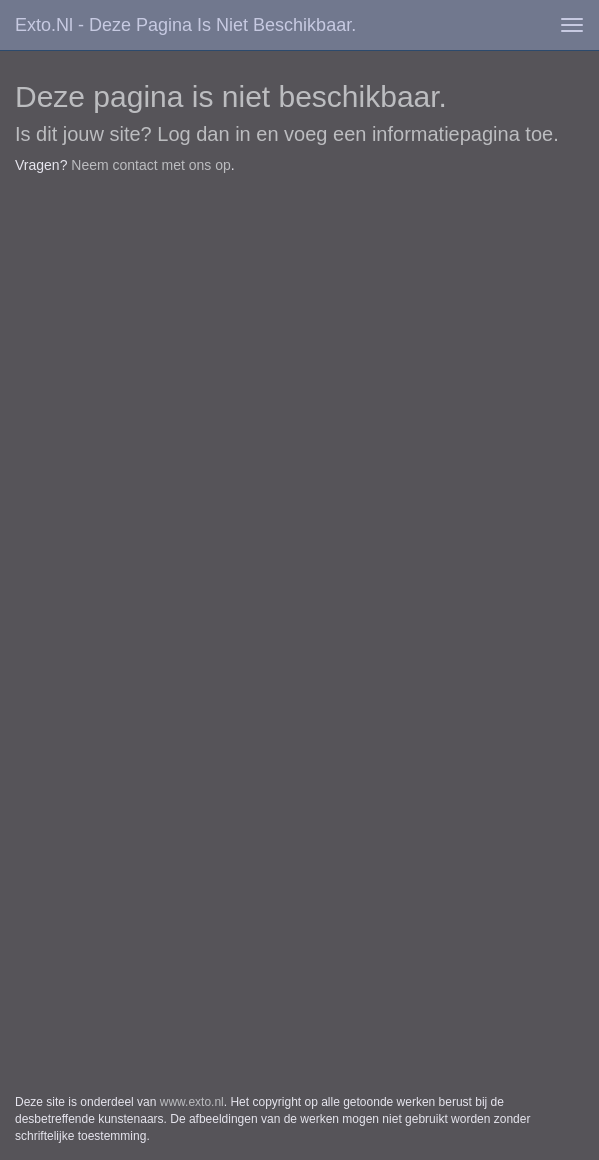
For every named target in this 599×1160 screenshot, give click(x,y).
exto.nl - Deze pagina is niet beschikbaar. (185, 25)
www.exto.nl (192, 1102)
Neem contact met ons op (151, 165)
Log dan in (203, 134)
